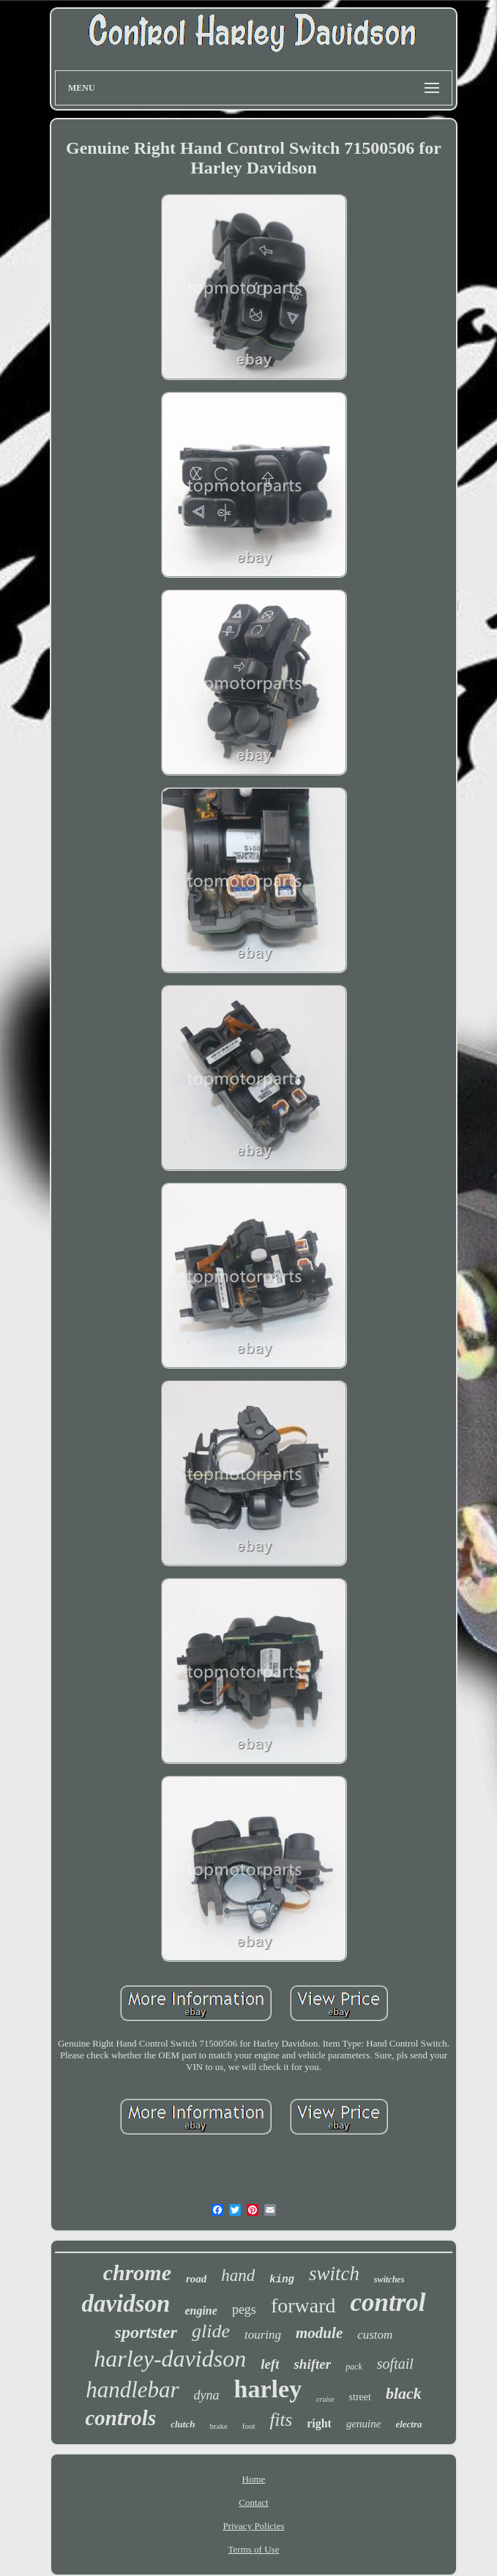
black (404, 2393)
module (319, 2333)
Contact (253, 2502)
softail (395, 2364)
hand (238, 2275)
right (319, 2423)
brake (218, 2425)
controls (120, 2418)
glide (211, 2331)
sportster (146, 2332)
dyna (207, 2395)
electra (408, 2424)
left (270, 2364)
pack (353, 2366)
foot (248, 2425)
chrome (137, 2272)
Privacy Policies (253, 2525)
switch (334, 2274)
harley (268, 2388)
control (388, 2302)
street (360, 2396)
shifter (312, 2364)
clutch (183, 2424)
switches (389, 2279)
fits (281, 2420)
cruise (325, 2399)
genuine (363, 2424)
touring (262, 2335)
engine (200, 2310)
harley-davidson (170, 2358)
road (196, 2279)
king (281, 2279)
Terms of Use (254, 2549)
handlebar (132, 2389)
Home (254, 2478)
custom (374, 2335)
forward (303, 2305)
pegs (244, 2309)
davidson (125, 2303)
